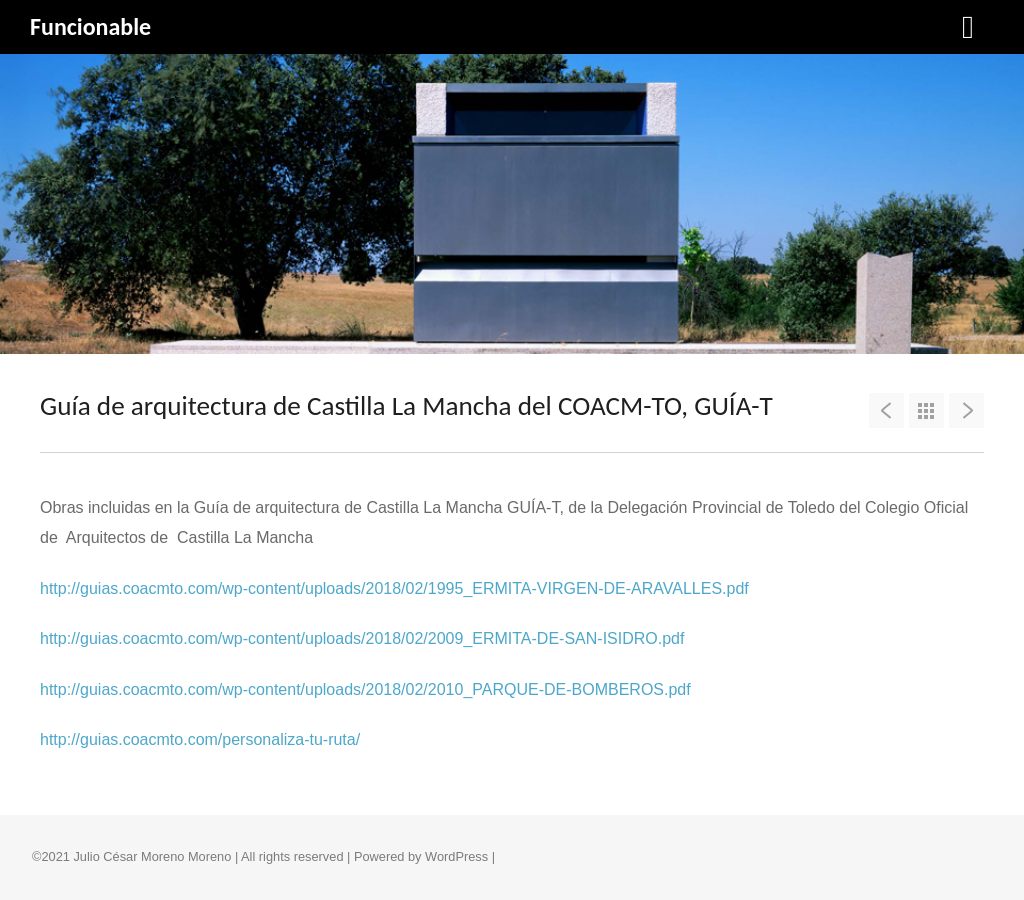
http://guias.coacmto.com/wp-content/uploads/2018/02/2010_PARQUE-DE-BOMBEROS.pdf (365, 689)
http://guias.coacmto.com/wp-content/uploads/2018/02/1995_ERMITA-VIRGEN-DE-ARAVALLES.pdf (394, 588)
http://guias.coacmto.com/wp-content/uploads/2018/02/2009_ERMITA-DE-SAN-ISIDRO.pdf (362, 638)
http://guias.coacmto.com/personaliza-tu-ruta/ (200, 739)
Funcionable (90, 26)
